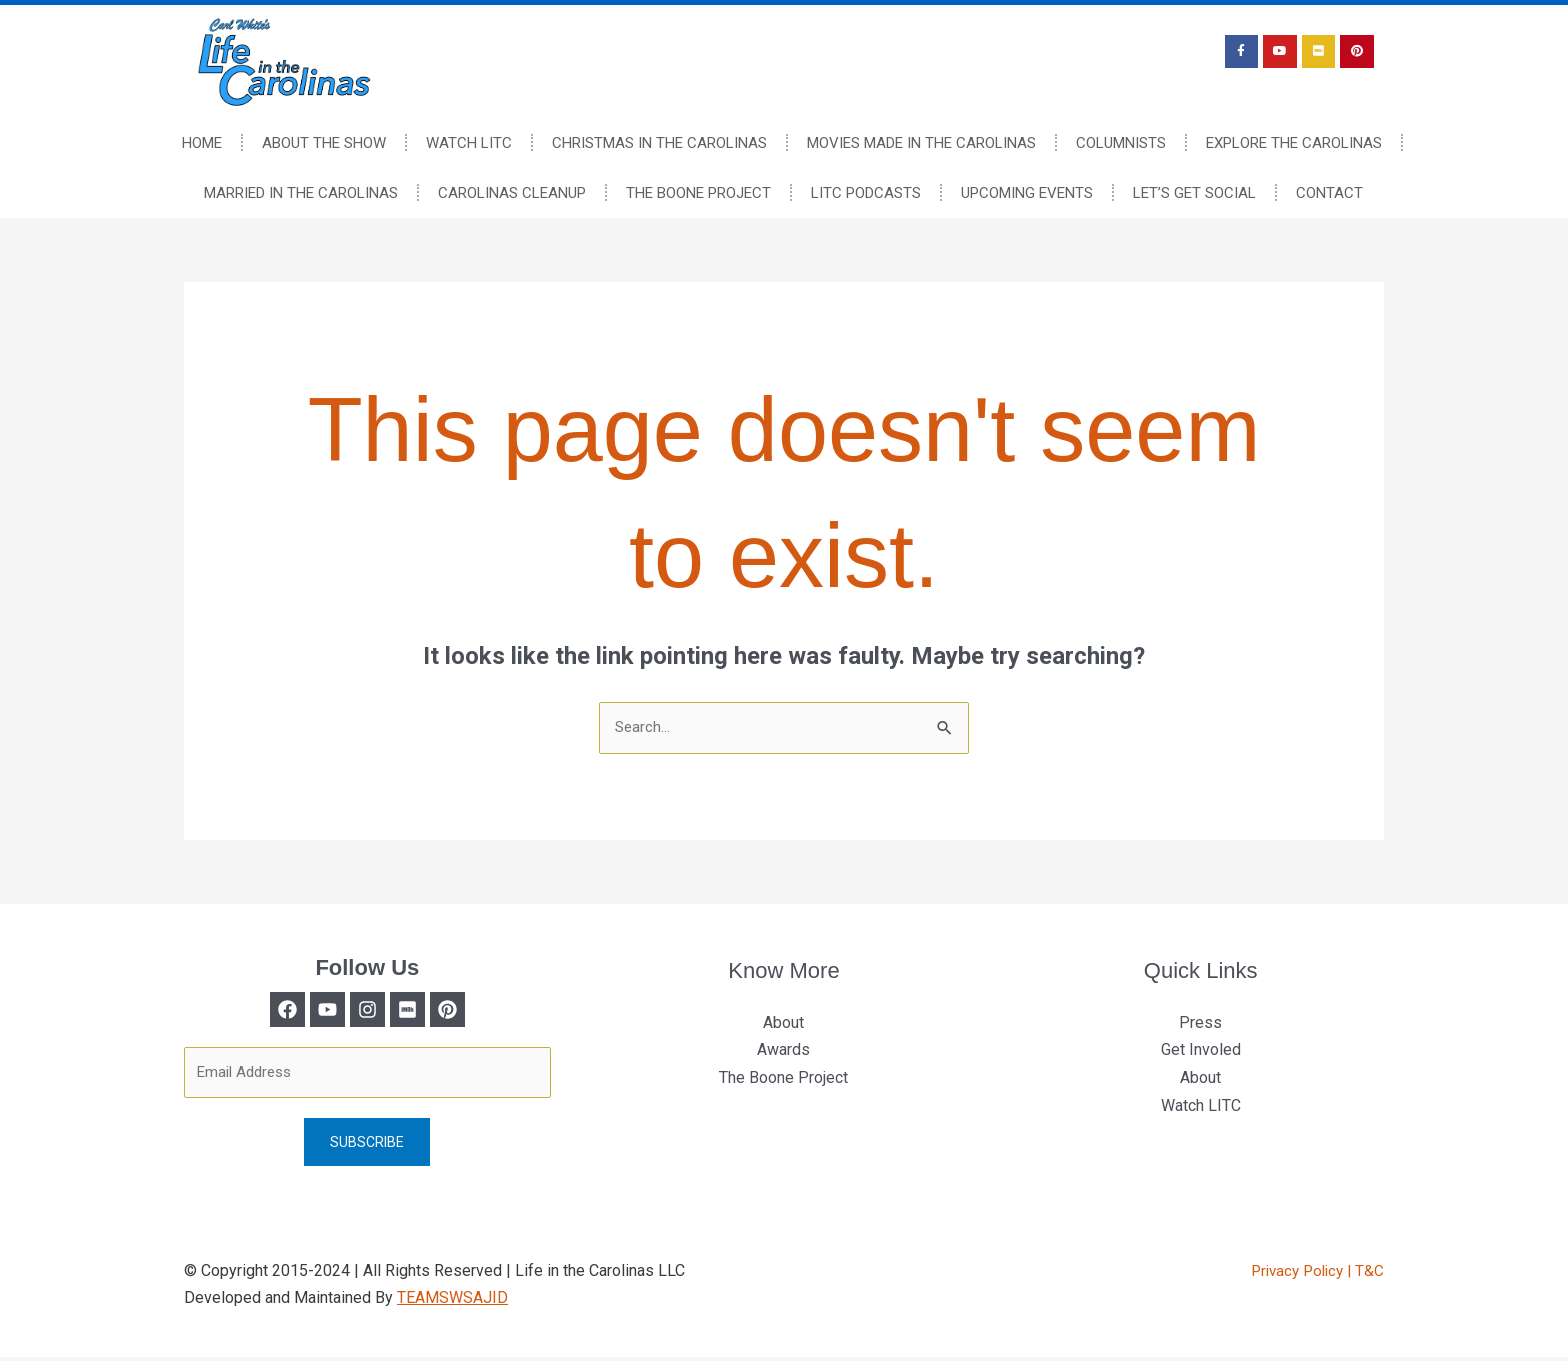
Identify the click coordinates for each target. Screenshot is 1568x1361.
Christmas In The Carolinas (659, 143)
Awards (783, 1050)
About (783, 1023)
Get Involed (1201, 1050)
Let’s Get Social (1194, 193)
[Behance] (473, 1011)
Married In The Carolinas (301, 193)
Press (1200, 1023)
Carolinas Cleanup (512, 193)
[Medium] (420, 1011)
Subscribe (367, 1146)
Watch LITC (469, 143)
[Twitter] (314, 1011)
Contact (1329, 193)
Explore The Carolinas (1294, 143)
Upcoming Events (1027, 193)
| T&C (1365, 1274)
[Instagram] (367, 1011)
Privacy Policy (1294, 1274)
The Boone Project (698, 193)
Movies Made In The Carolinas (921, 143)
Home (202, 143)
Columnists (1121, 143)
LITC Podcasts (866, 193)
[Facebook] (261, 1011)
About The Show (324, 143)
